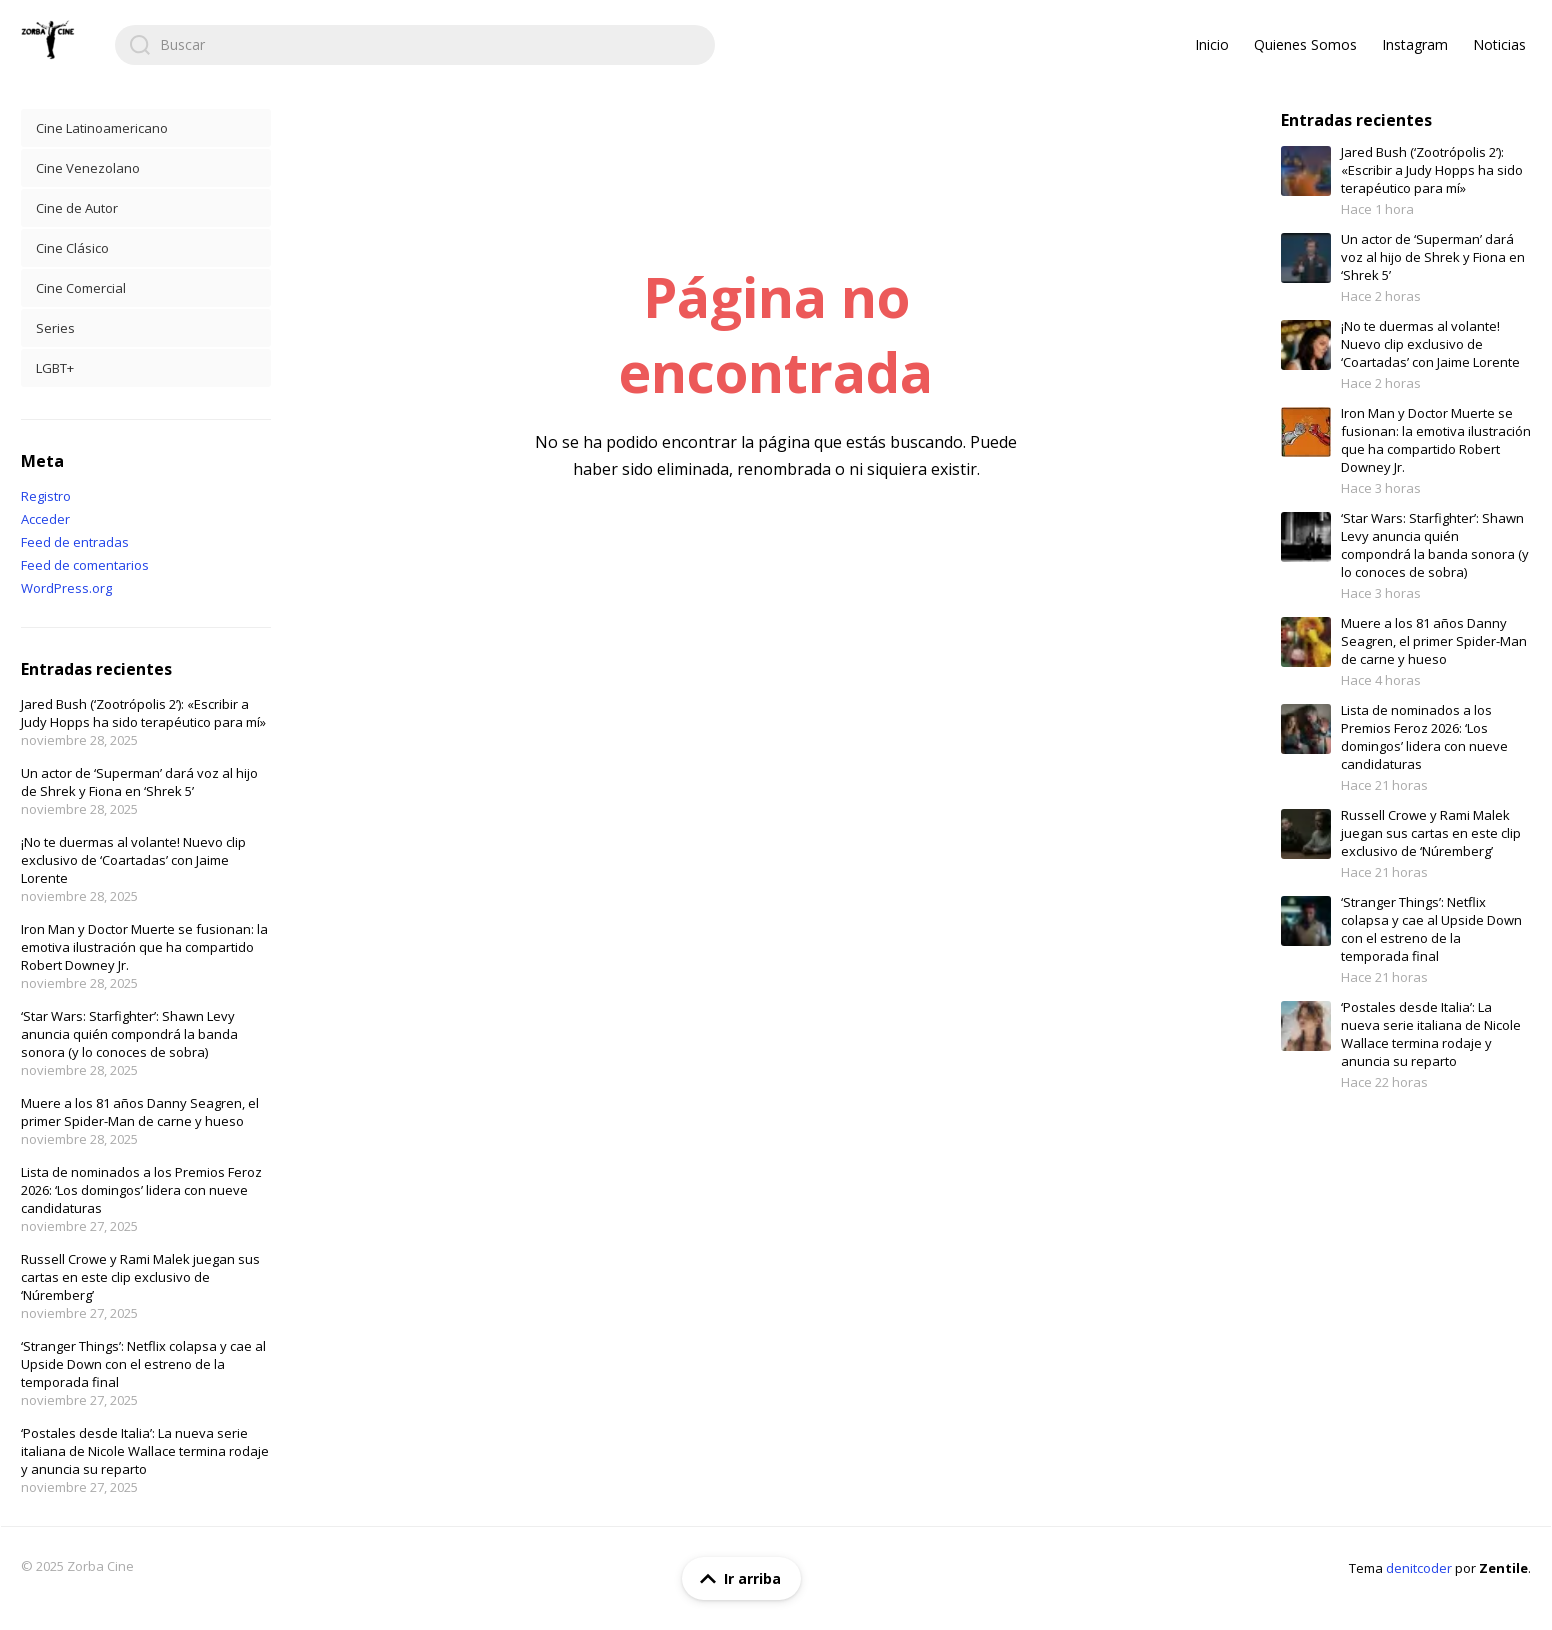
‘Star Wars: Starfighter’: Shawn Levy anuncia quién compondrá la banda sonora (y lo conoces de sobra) (129, 1034)
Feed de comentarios (85, 565)
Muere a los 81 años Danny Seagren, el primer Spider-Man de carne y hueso (140, 1112)
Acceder (45, 519)
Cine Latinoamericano (102, 128)
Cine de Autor (77, 208)
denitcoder (1419, 1568)
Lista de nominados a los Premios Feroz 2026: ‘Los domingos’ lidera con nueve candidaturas (141, 1190)
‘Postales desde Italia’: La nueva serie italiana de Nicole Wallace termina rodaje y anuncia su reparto (145, 1451)
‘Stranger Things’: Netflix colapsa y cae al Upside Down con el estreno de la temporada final (143, 1364)
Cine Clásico (72, 248)
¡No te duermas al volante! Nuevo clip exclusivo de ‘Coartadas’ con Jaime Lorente (133, 860)
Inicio (1212, 44)
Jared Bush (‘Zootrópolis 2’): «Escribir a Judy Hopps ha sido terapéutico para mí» (143, 713)
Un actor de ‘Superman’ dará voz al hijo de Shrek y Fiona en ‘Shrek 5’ (139, 782)
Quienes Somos (1305, 44)
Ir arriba (736, 1579)
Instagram (1415, 44)
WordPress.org (66, 588)
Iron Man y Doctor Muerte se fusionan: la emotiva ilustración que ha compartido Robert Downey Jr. (144, 947)
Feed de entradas (75, 542)
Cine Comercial (81, 288)
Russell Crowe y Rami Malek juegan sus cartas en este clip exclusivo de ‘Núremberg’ (140, 1277)
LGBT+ (55, 368)
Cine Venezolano (88, 168)
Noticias (1499, 44)
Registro (46, 496)
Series (55, 328)
